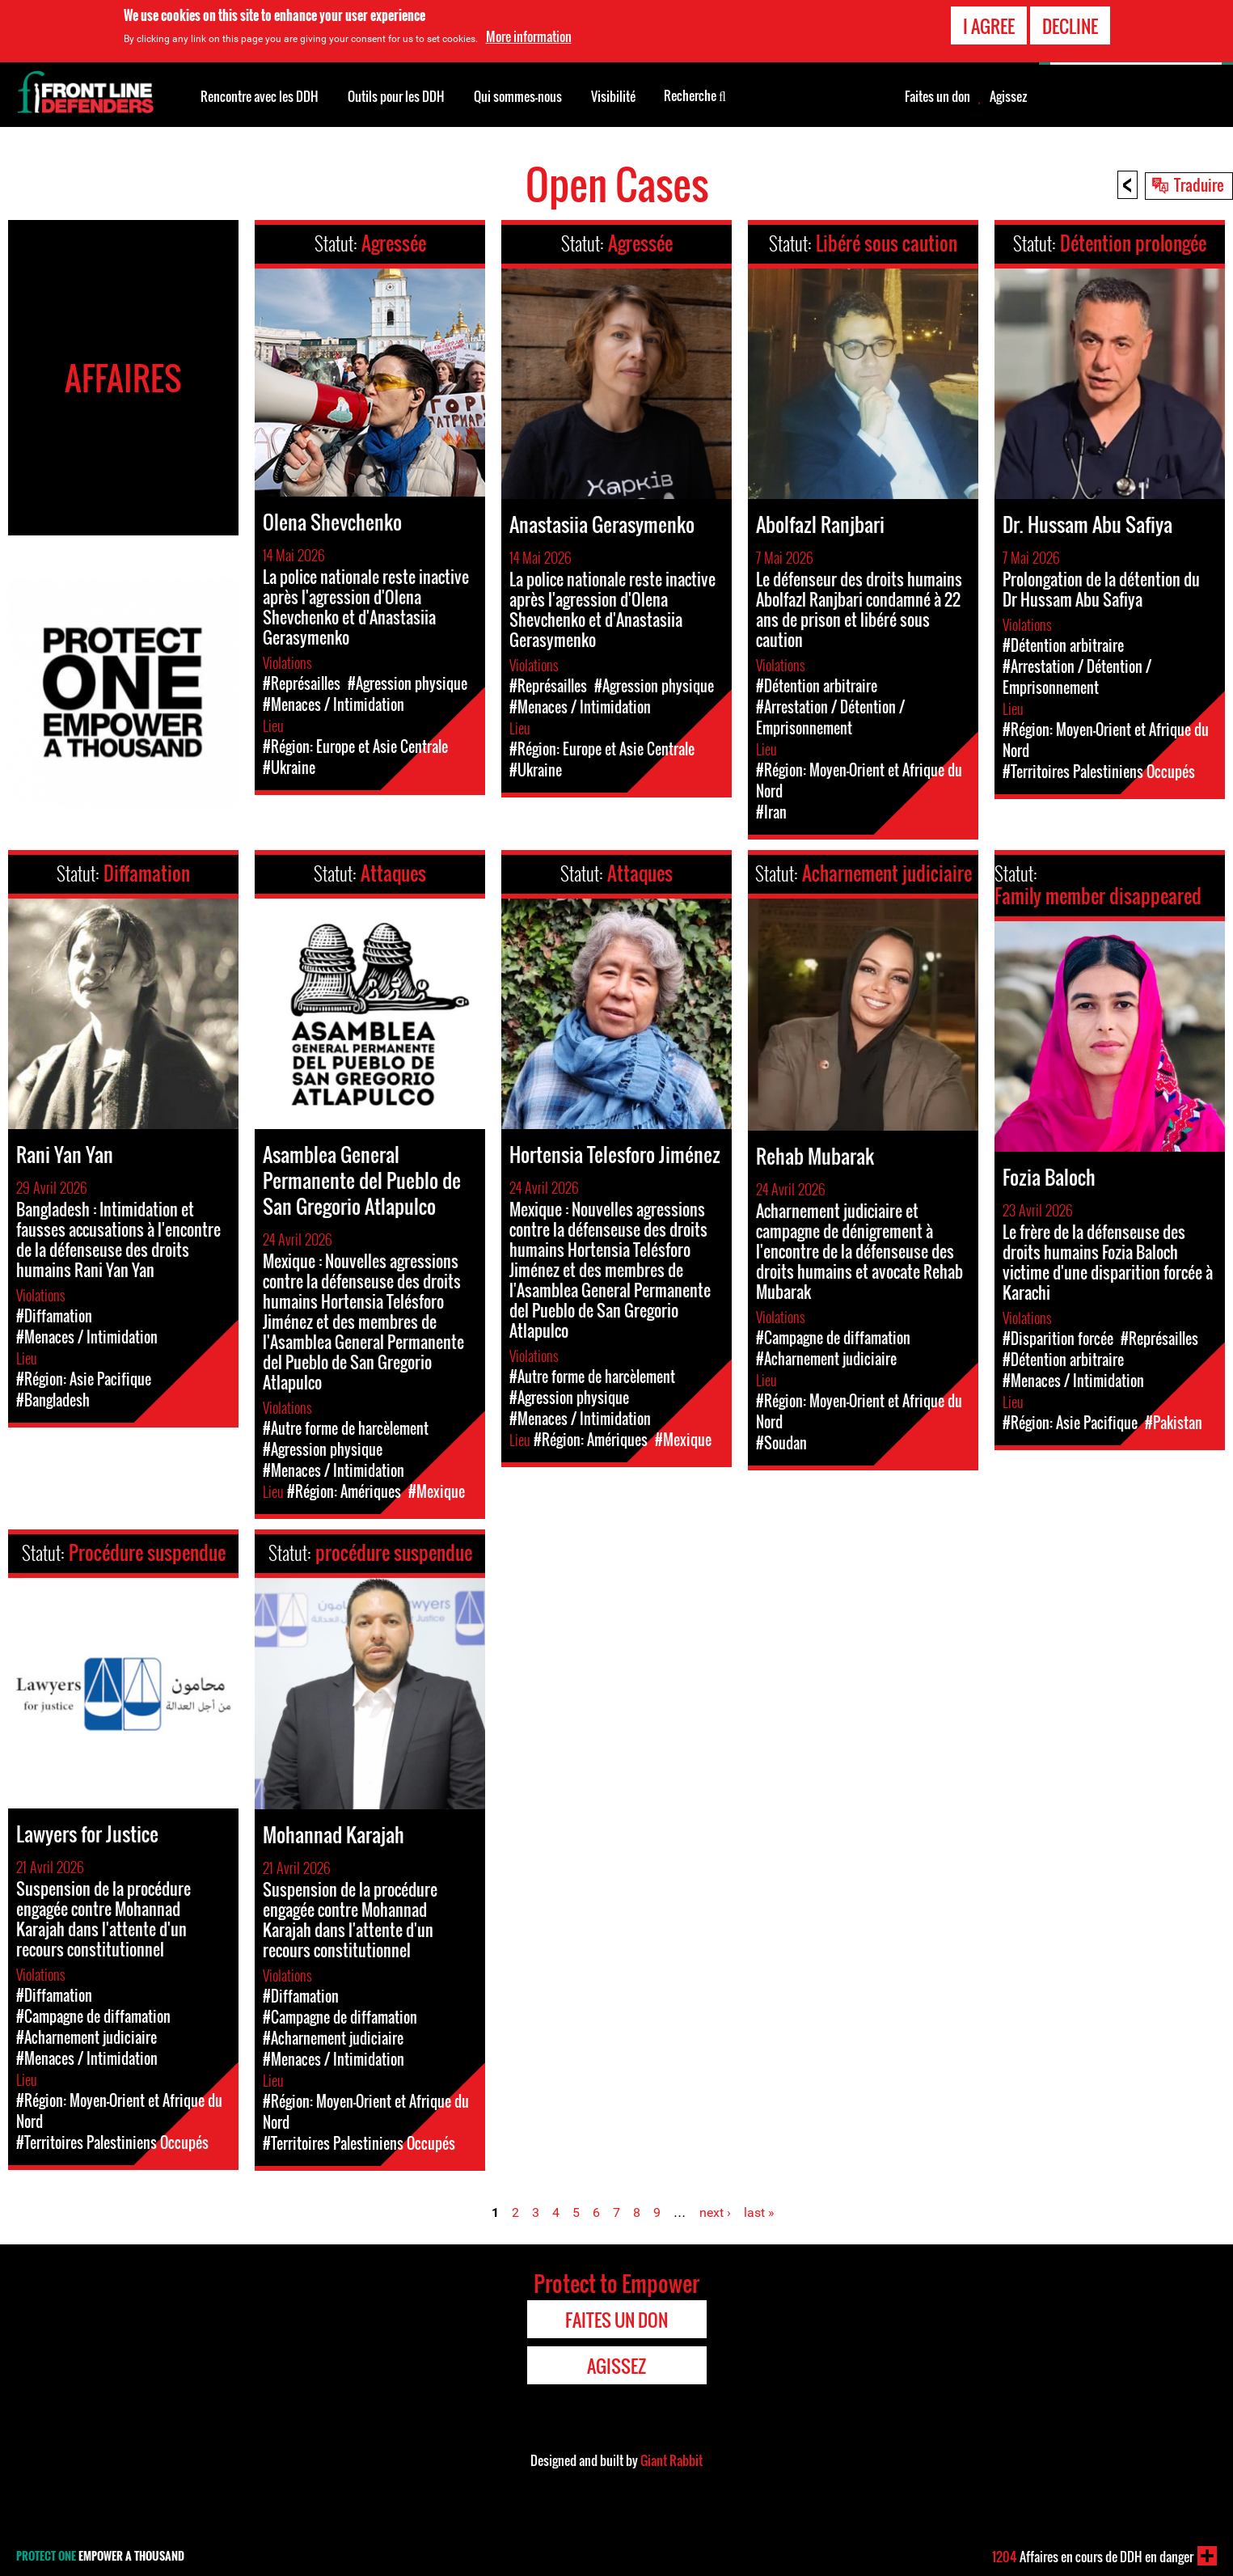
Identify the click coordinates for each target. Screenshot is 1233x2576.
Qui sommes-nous (518, 96)
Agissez (1008, 96)
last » (759, 2212)
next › (715, 2212)
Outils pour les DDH (396, 96)
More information (529, 36)
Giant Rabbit (671, 2460)
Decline (1070, 26)
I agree (989, 26)
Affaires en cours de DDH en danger (1092, 2556)
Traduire (1199, 184)
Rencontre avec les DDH (260, 96)
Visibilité (613, 96)
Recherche (695, 94)
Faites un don (937, 96)
